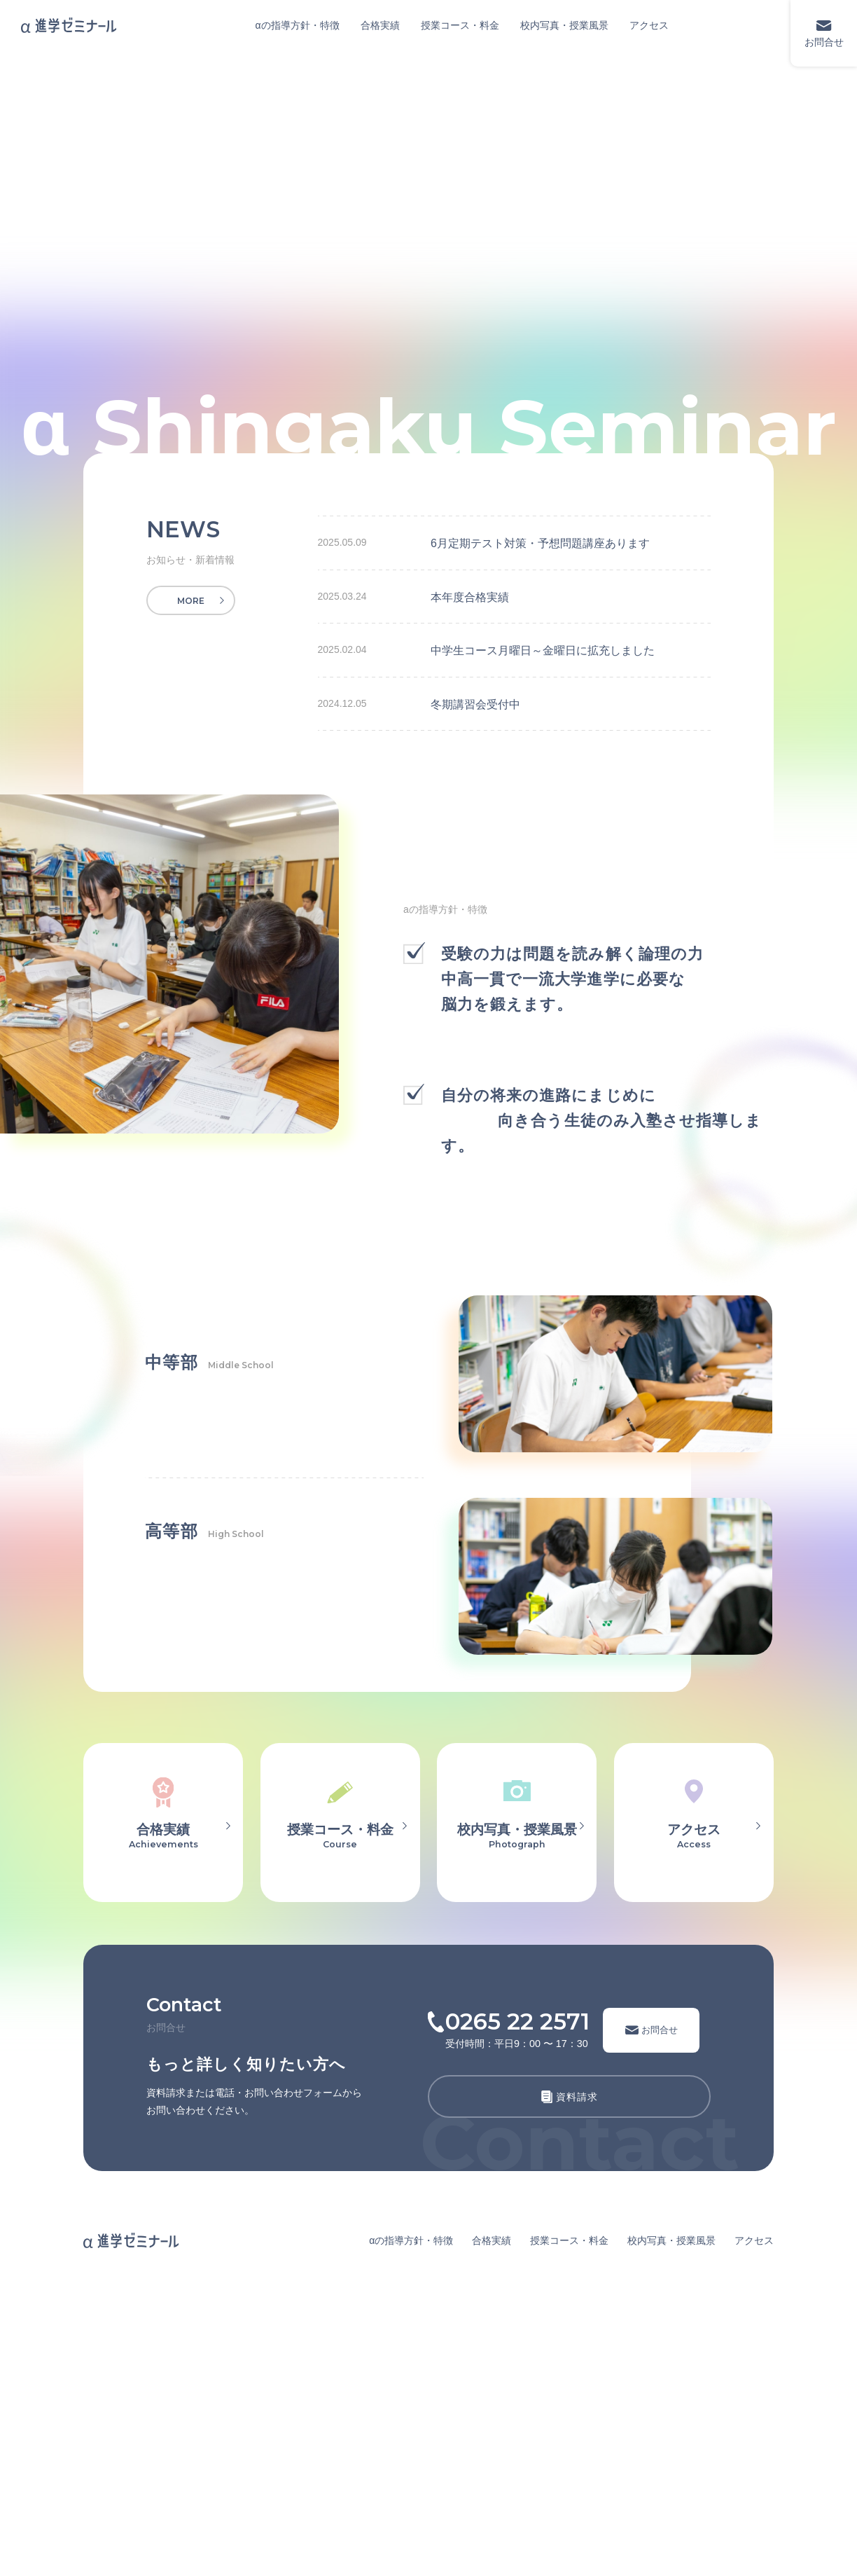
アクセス (649, 25)
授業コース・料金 (460, 25)
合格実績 (380, 25)
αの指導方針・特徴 (298, 25)
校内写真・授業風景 (564, 25)
